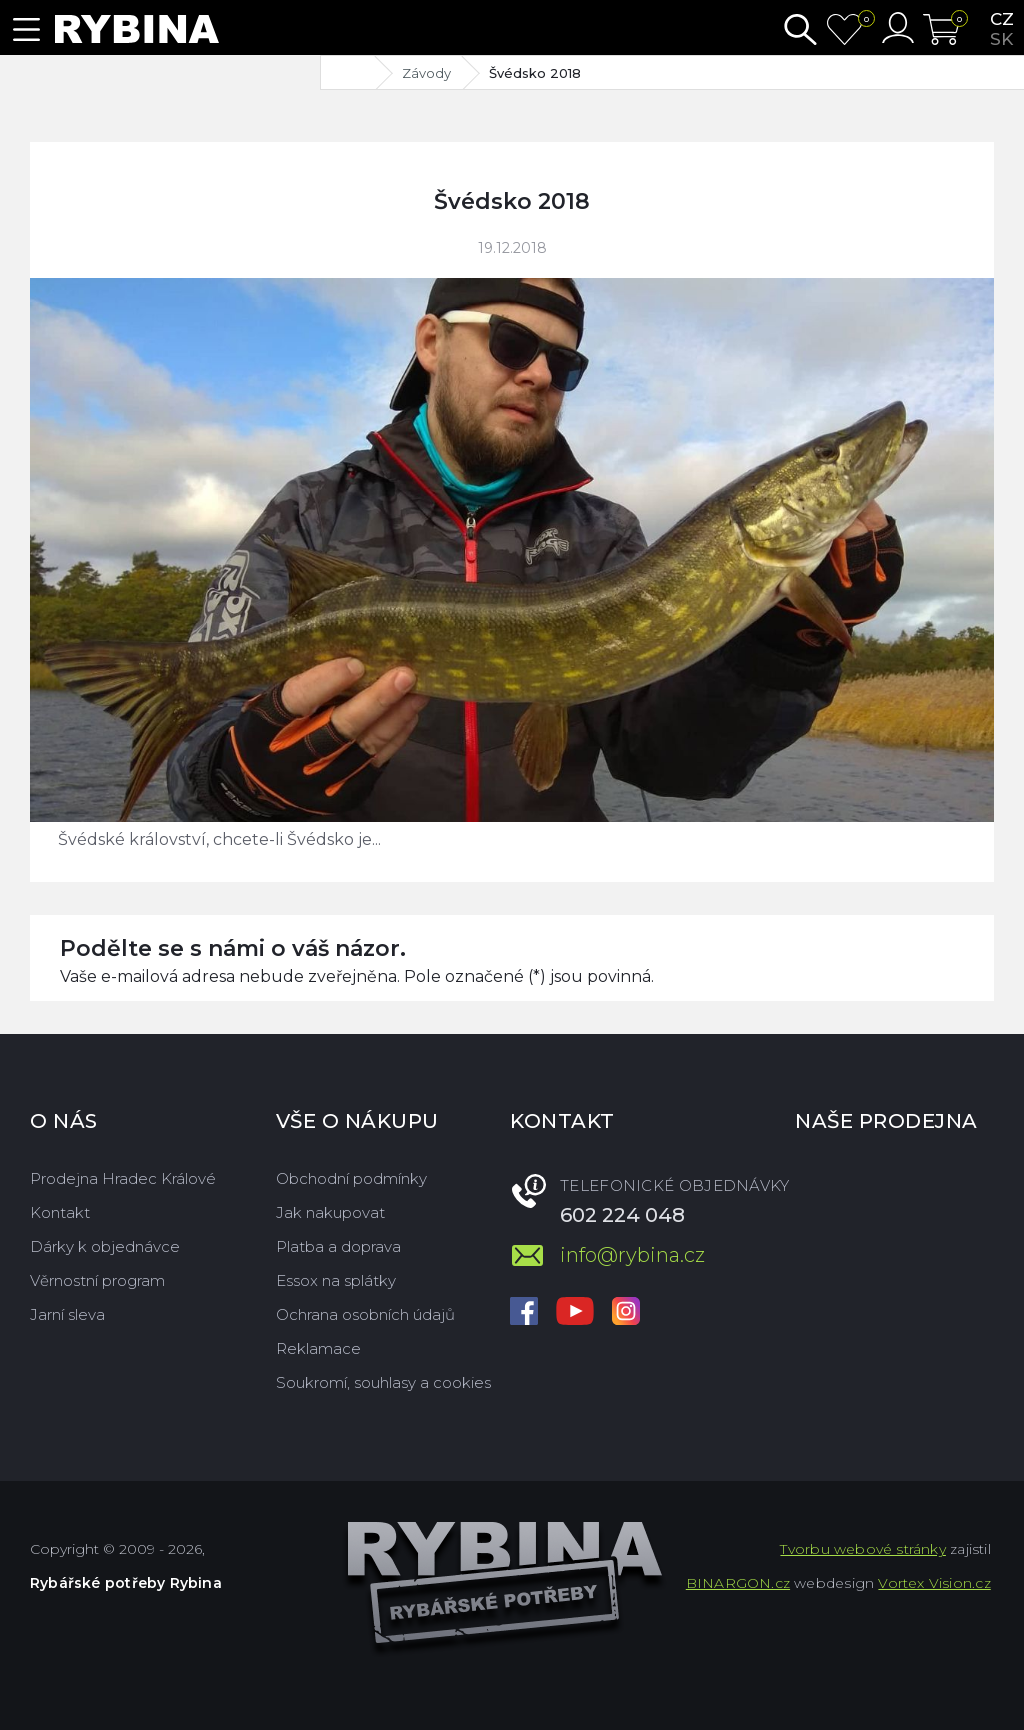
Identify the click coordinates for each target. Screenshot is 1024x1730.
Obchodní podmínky (351, 1178)
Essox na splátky (336, 1280)
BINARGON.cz (738, 1583)
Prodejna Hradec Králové (123, 1178)
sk (1001, 39)
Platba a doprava (338, 1246)
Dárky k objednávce (105, 1246)
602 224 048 (622, 1215)
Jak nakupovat (330, 1212)
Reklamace (318, 1348)
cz (1002, 19)
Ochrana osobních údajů (365, 1314)
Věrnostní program (97, 1280)
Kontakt (60, 1212)
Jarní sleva (67, 1314)
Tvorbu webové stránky (862, 1549)
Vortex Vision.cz (934, 1583)
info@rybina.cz (632, 1255)
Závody (426, 73)
